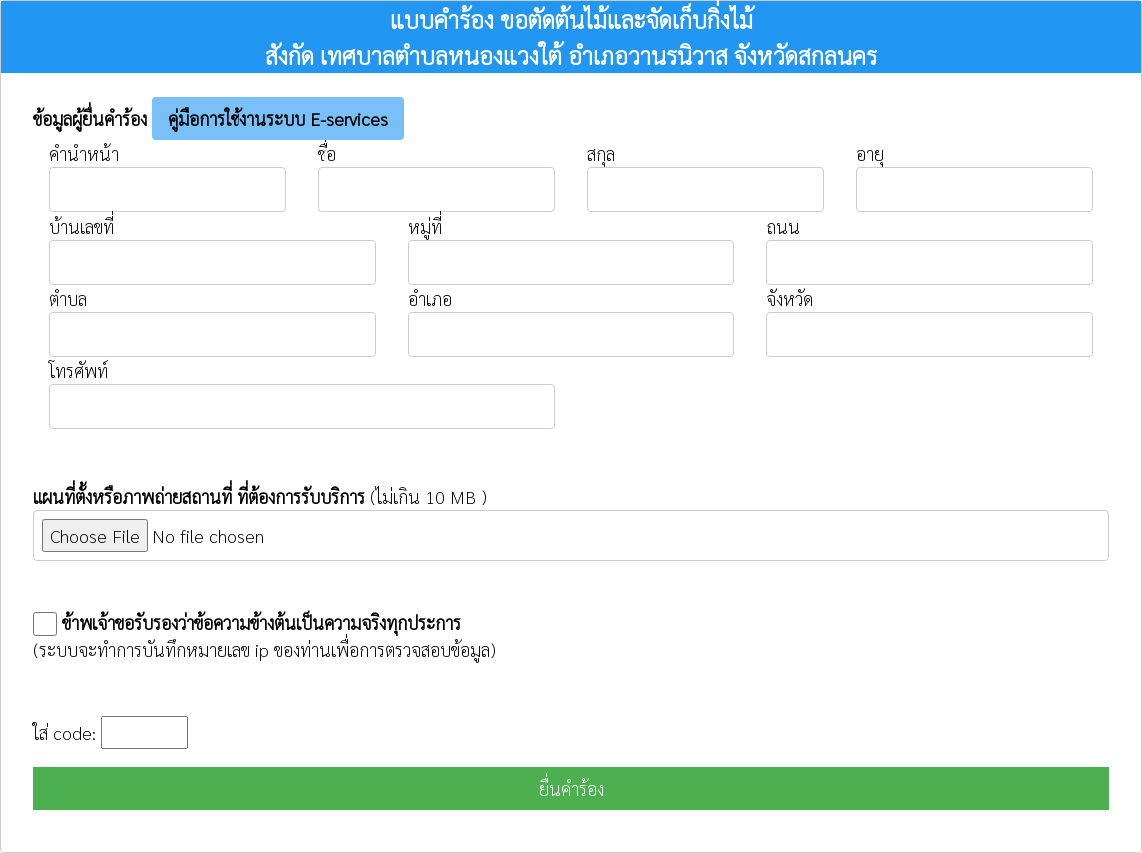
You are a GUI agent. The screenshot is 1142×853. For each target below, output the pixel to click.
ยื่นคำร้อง (571, 788)
